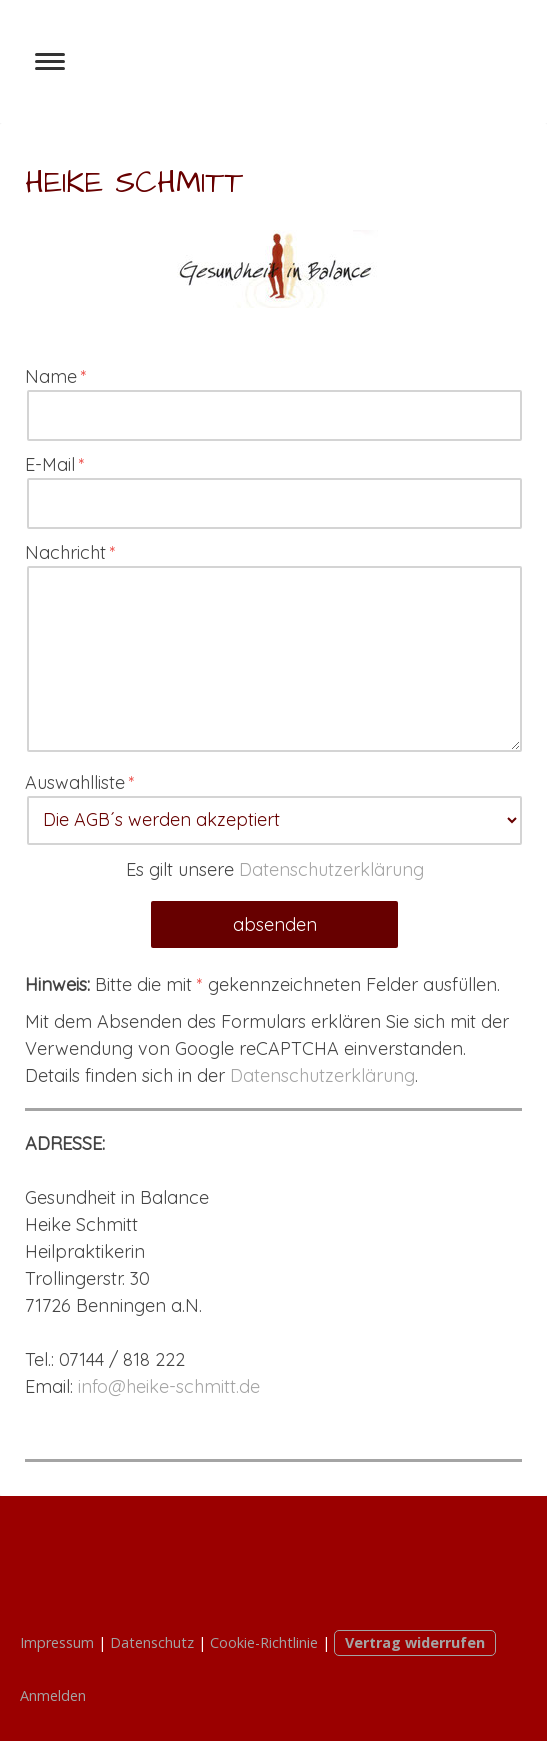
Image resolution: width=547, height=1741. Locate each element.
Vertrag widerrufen (415, 1642)
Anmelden (53, 1695)
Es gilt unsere (275, 869)
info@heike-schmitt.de (169, 1386)
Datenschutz (152, 1642)
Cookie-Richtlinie (264, 1642)
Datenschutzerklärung (331, 869)
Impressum (57, 1642)
